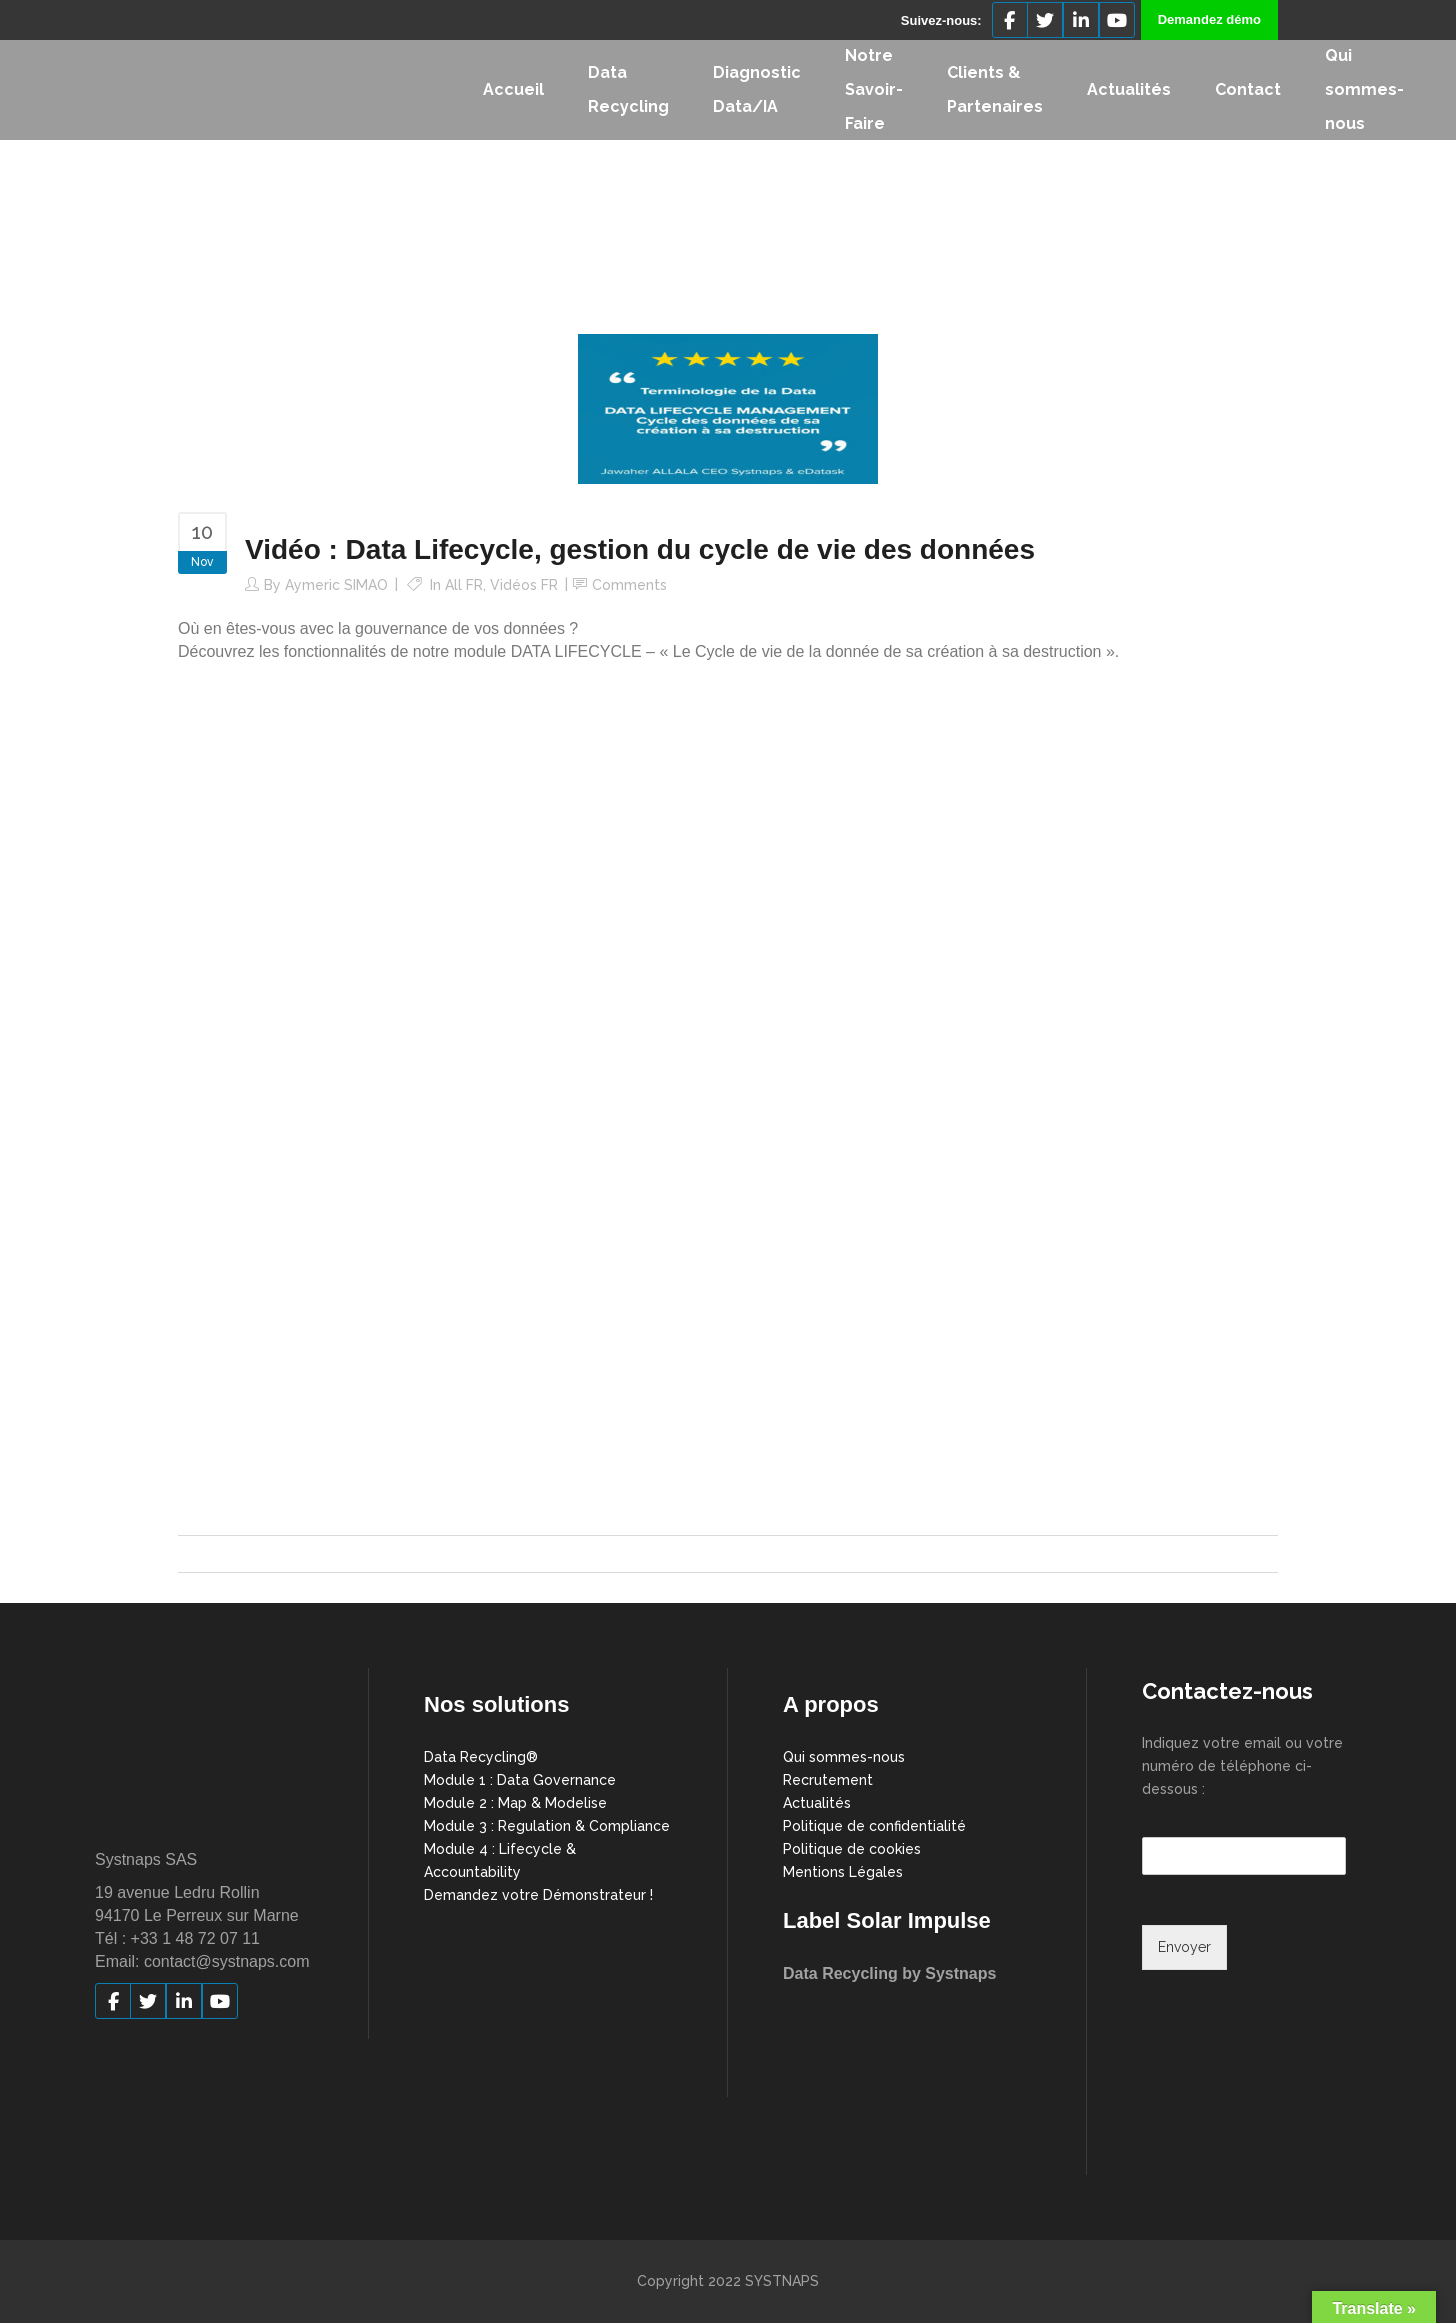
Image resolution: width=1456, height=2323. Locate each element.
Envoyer (1184, 1947)
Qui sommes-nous (844, 1757)
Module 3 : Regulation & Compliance (547, 1826)
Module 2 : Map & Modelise (515, 1803)
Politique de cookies (852, 1849)
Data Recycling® (481, 1757)
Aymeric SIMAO (336, 585)
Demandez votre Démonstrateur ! (538, 1895)
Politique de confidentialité (874, 1826)
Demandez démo (1209, 19)
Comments (629, 585)
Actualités (817, 1803)
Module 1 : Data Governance (520, 1780)
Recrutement (828, 1780)
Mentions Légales (843, 1872)
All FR (464, 585)
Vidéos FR (524, 585)
